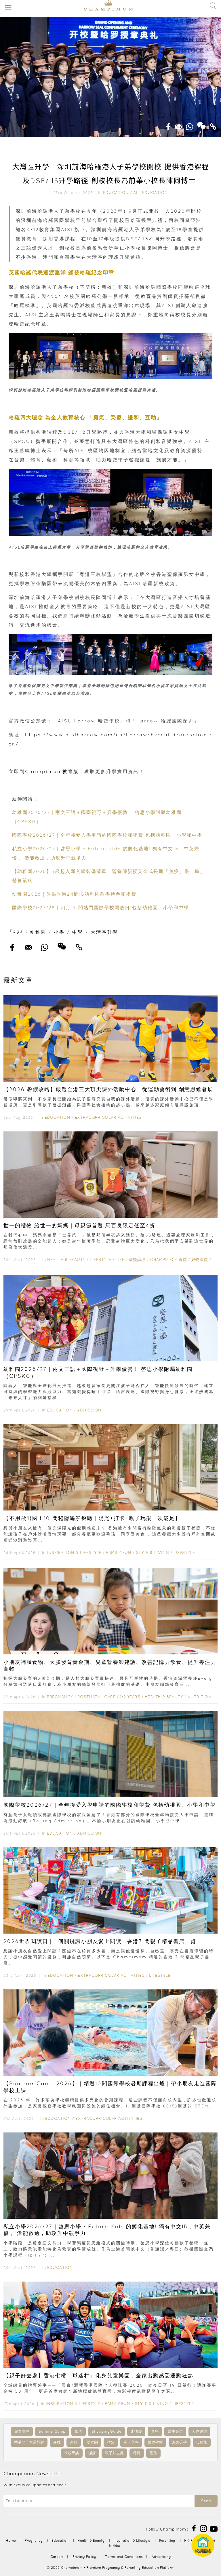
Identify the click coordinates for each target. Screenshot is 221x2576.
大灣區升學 (104, 932)
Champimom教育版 (52, 771)
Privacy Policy (84, 2556)
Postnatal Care (96, 1696)
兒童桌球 (21, 2431)
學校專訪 (71, 2453)
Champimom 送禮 (168, 1259)
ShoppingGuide (106, 2431)
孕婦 (111, 2442)
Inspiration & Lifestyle (74, 1552)
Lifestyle (100, 1259)
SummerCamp (52, 2431)
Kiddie (114, 2546)
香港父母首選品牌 (29, 2442)
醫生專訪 (175, 2431)
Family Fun (118, 1552)
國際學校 (155, 2442)
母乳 (136, 2453)
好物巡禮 (199, 1259)
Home (11, 2540)
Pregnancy (60, 1696)
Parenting (167, 2540)
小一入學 (131, 2442)
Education (116, 192)
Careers (57, 2556)
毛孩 (153, 2453)
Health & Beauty (66, 1259)
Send (206, 2501)
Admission (89, 1410)
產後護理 (137, 1259)
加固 (78, 2431)
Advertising (161, 2556)
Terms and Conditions (124, 2556)
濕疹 (92, 2453)
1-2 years (130, 1696)
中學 (77, 932)
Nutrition (199, 1696)
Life (120, 1259)
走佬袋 (136, 2431)
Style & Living (152, 1552)
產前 (73, 2442)
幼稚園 (38, 932)
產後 (57, 2442)
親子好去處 (114, 2453)
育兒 (155, 2431)
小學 (59, 932)
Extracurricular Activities (108, 1117)
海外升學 (179, 2442)
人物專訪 (199, 2431)
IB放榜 (201, 2442)
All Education (150, 192)
